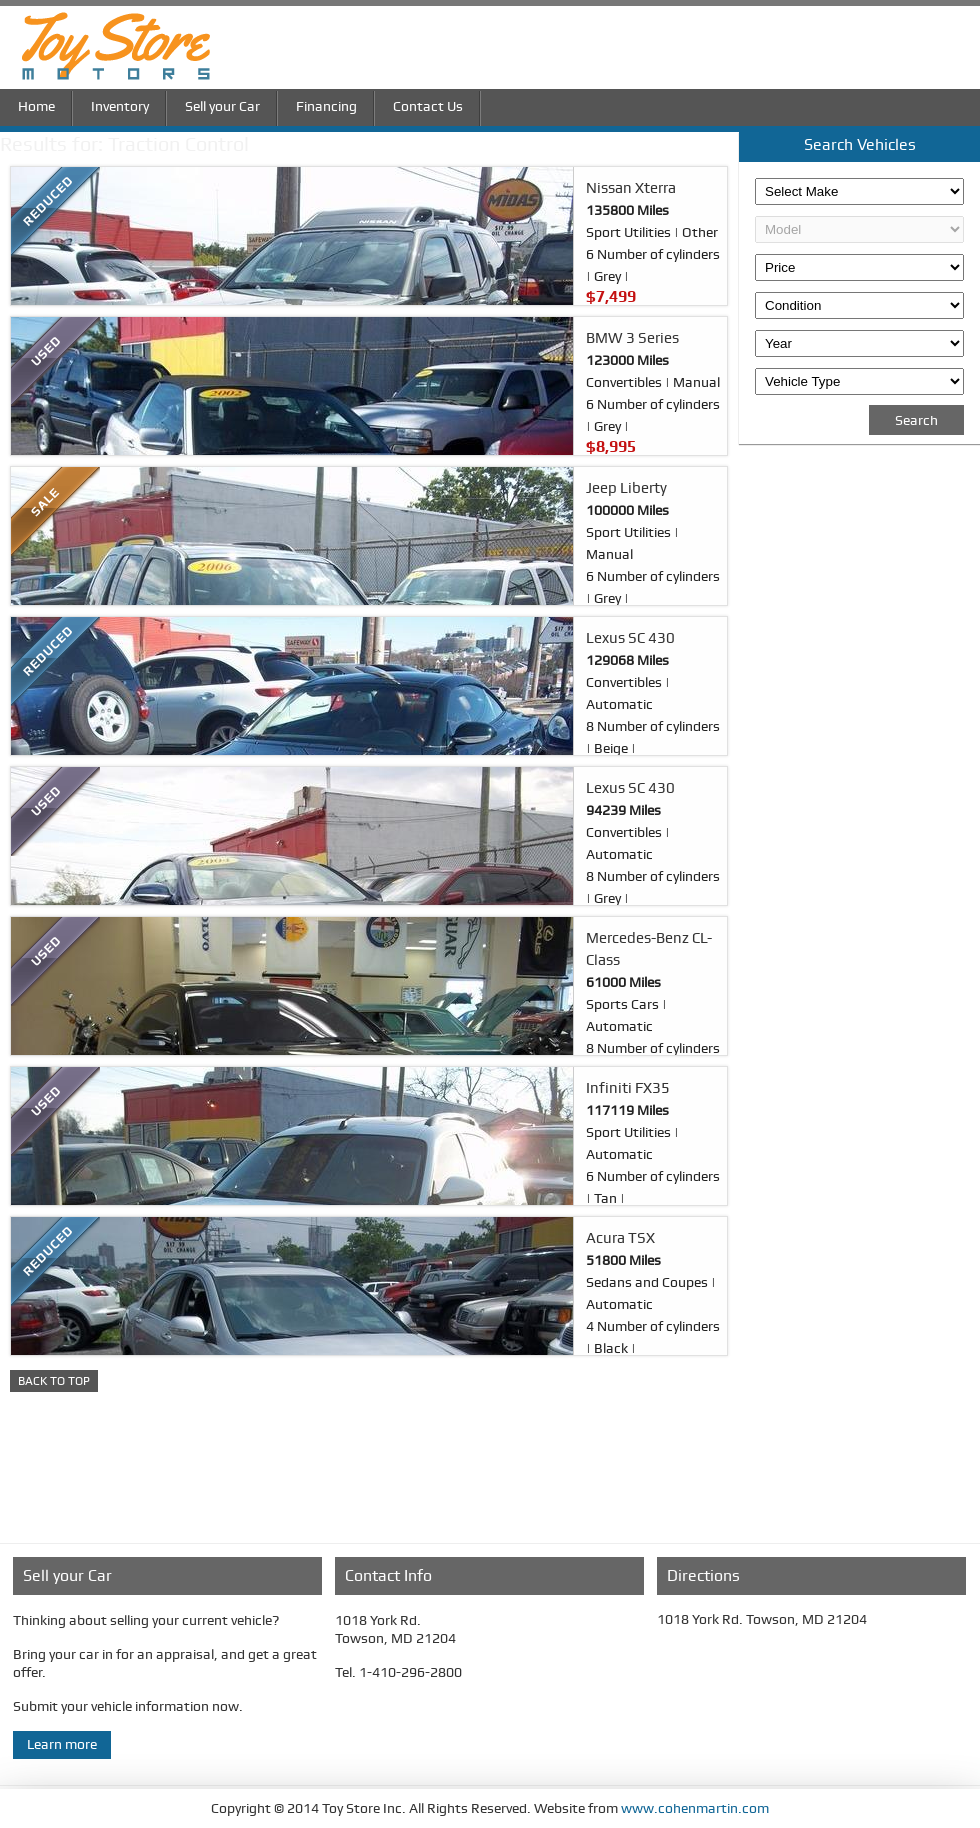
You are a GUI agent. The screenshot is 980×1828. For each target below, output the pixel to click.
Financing (326, 104)
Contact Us (428, 104)
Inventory (120, 104)
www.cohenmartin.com (693, 1808)
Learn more (62, 1744)
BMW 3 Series (632, 338)
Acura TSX (620, 1238)
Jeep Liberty (626, 488)
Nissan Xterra (631, 188)
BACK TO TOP (54, 1381)
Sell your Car (222, 104)
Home (36, 104)
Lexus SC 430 (630, 638)
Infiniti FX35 (628, 1088)
